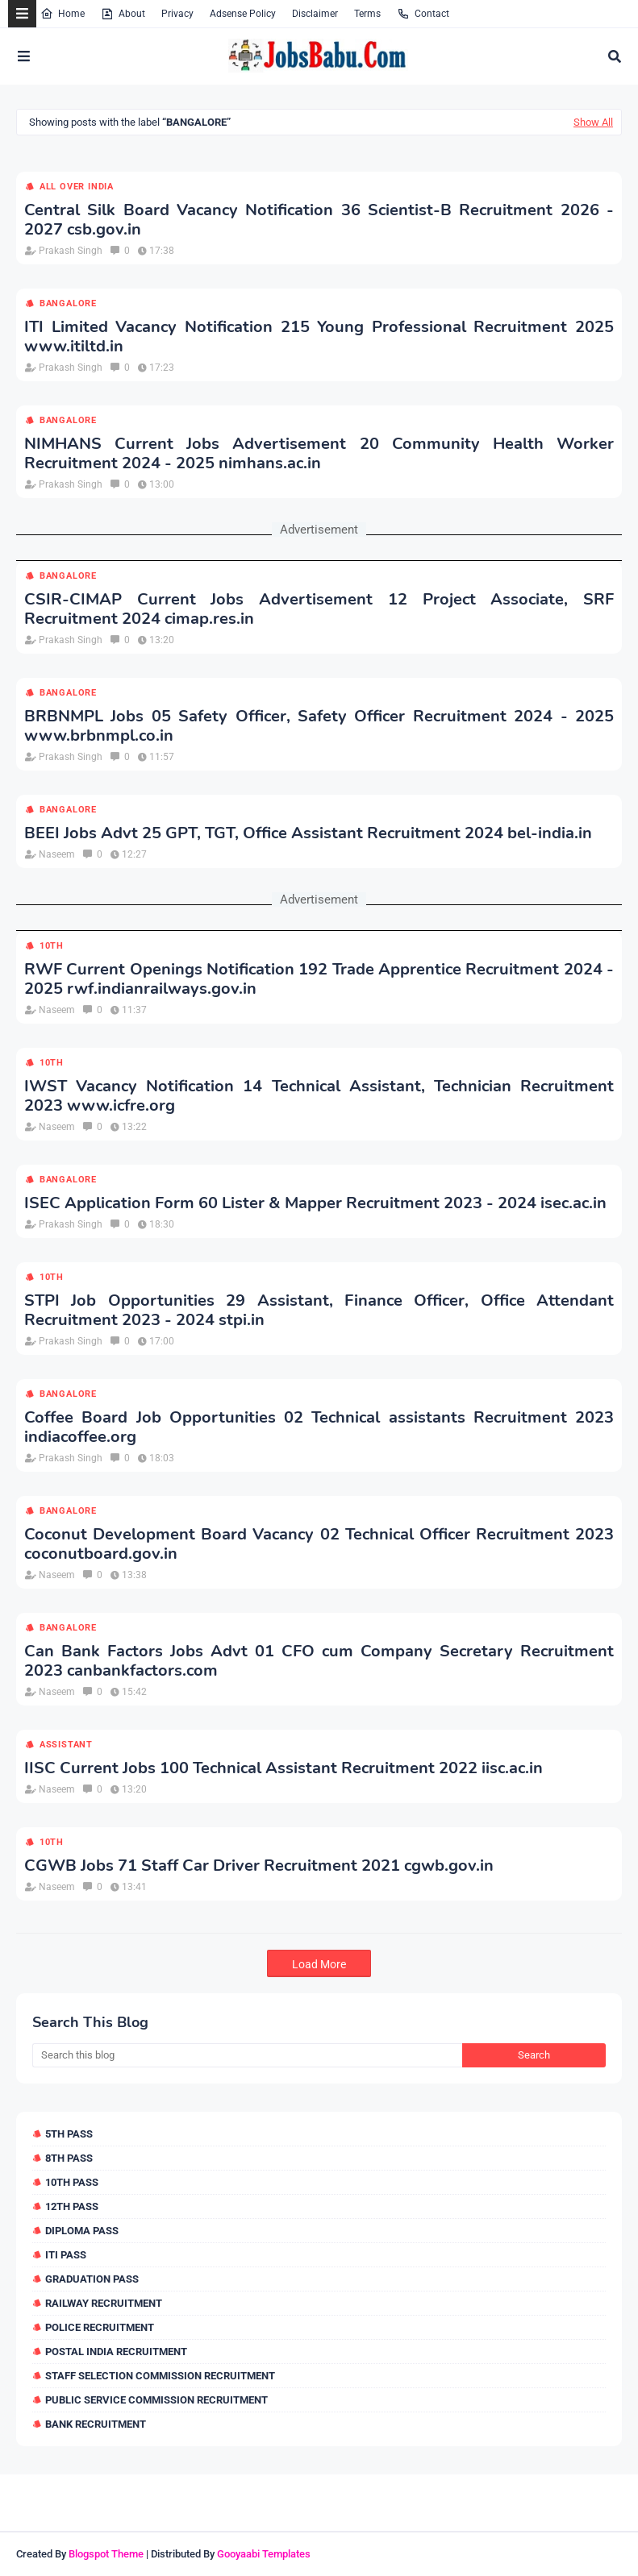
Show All (593, 122)
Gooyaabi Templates (264, 2554)
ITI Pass (65, 2255)
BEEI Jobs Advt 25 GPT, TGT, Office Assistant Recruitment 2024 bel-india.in (308, 833)
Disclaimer (315, 13)
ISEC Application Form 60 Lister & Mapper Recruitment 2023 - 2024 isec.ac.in (315, 1203)
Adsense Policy (243, 13)
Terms (367, 13)
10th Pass (71, 2182)
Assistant (66, 1744)
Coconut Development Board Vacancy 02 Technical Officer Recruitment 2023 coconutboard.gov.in (319, 1544)
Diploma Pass (82, 2231)
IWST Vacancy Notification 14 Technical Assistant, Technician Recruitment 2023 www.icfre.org (319, 1096)
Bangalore (68, 303)
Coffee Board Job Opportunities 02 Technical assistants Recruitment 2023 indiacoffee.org (319, 1427)
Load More (319, 1964)
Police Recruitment (99, 2327)
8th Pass (69, 2158)
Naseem (57, 854)
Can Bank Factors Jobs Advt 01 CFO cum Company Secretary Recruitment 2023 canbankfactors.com (319, 1661)
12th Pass (71, 2206)
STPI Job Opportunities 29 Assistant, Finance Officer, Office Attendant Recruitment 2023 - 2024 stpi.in (319, 1310)
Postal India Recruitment (116, 2351)
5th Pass (69, 2134)
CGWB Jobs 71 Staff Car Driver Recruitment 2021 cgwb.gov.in (259, 1866)
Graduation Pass (92, 2279)
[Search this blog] (247, 2055)
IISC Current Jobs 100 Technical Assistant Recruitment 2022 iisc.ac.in (283, 1768)
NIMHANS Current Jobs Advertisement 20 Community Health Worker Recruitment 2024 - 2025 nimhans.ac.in (319, 453)
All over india (77, 186)
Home (62, 13)
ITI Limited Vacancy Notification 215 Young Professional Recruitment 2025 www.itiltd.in (319, 337)
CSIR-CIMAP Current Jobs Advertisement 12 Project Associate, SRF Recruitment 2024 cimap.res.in (319, 609)
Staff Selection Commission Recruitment (160, 2376)
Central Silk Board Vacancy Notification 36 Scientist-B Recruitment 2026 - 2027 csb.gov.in (319, 220)
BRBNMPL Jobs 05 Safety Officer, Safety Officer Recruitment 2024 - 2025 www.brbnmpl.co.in (319, 726)
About (123, 13)
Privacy (177, 13)
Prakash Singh (70, 250)
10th (52, 946)
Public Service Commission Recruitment (156, 2400)
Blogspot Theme (106, 2554)
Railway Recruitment (103, 2303)
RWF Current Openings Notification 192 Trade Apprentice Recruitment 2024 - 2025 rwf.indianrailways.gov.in (319, 979)
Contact (423, 13)
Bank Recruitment (95, 2424)
